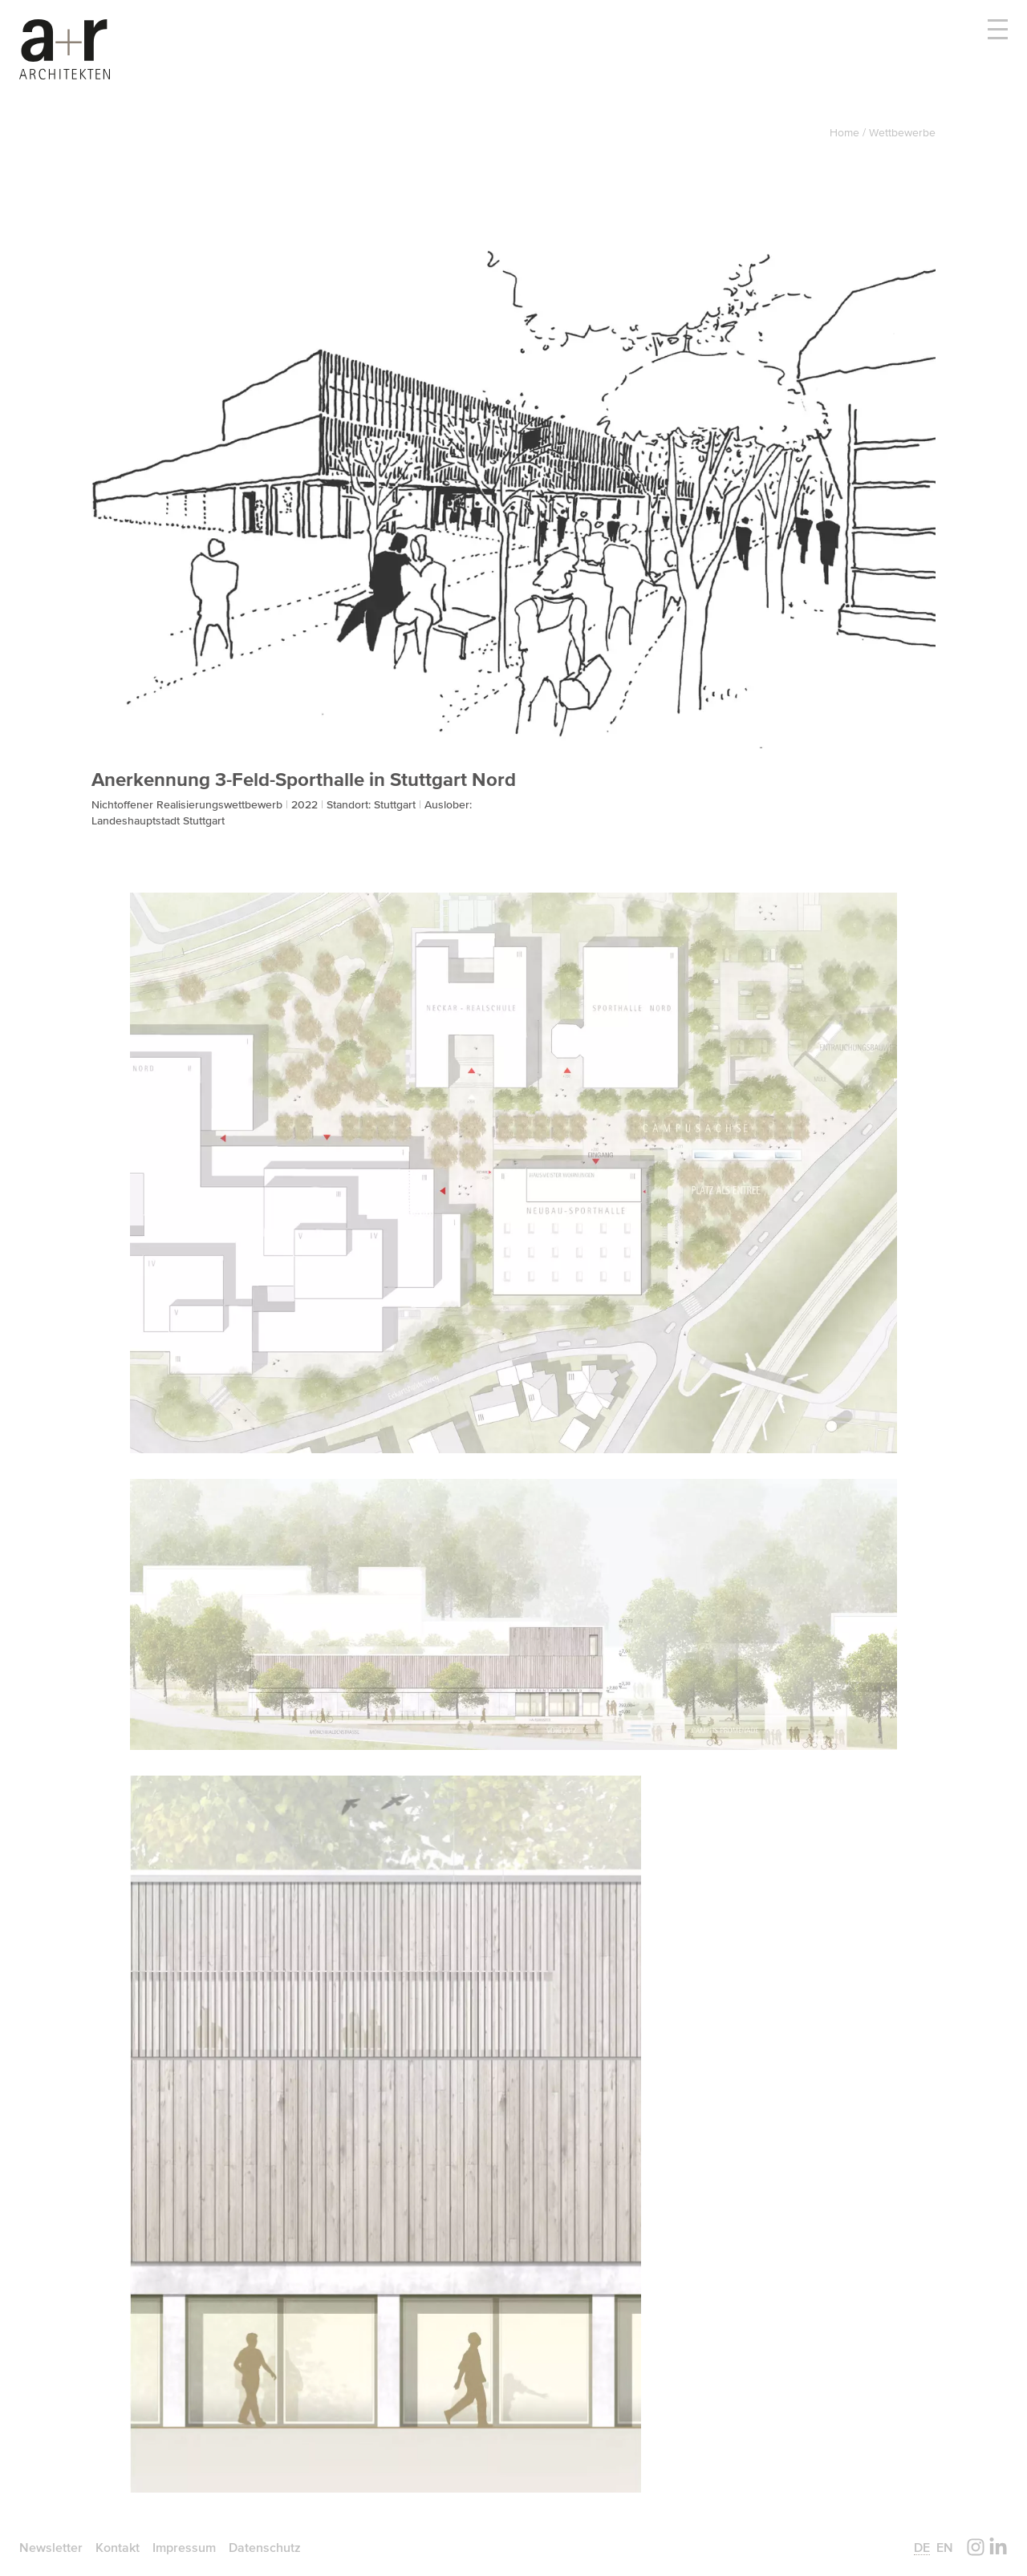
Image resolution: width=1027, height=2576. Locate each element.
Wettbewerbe (902, 132)
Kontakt (117, 2547)
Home (846, 132)
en (944, 2547)
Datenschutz (265, 2547)
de (922, 2547)
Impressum (184, 2547)
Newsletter (51, 2547)
